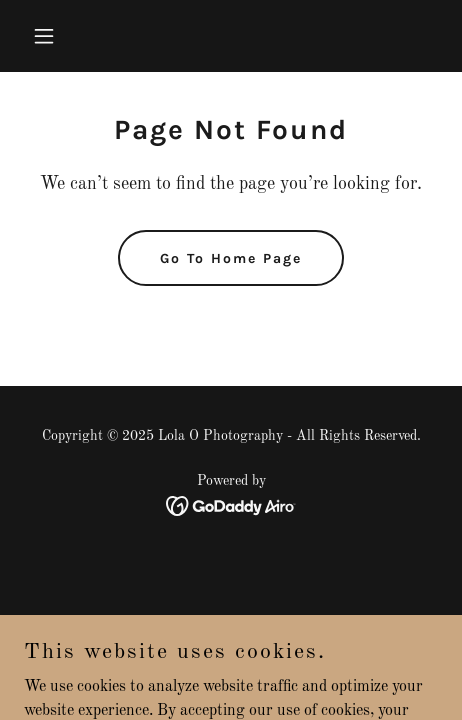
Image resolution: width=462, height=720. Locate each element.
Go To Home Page (231, 258)
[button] (71, 36)
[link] (231, 506)
